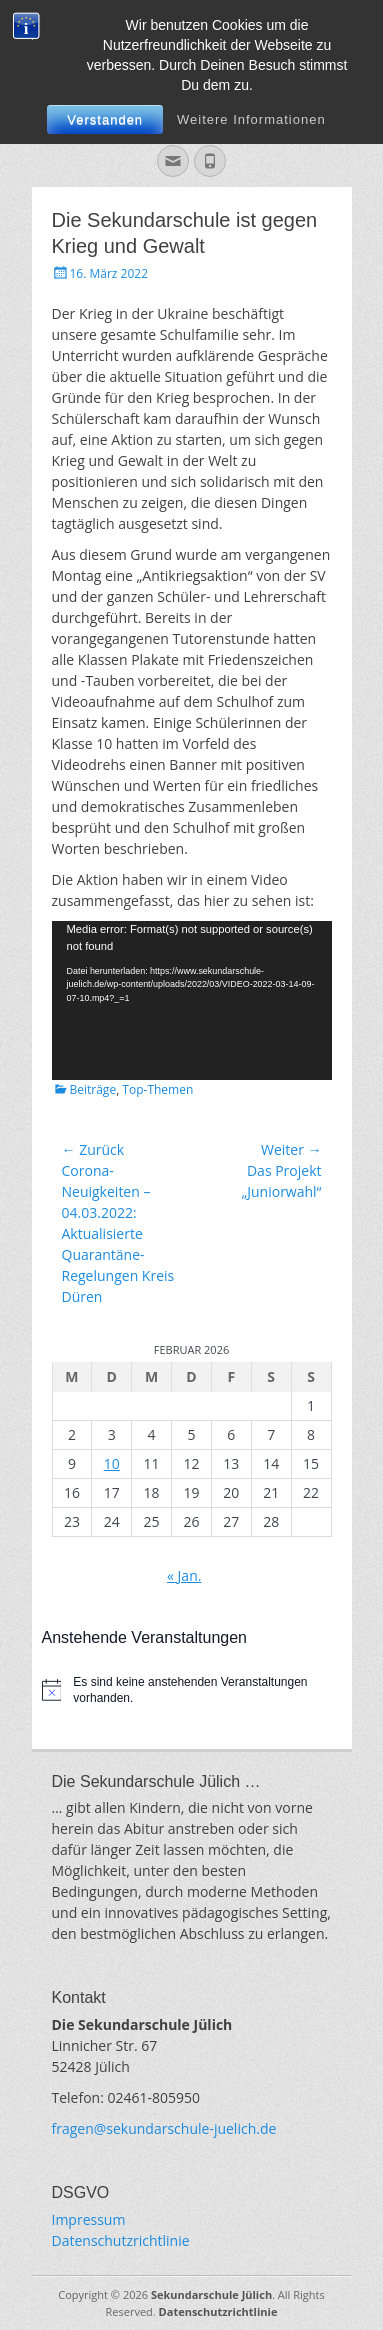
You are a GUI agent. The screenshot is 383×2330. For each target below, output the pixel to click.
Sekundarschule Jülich (211, 2294)
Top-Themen (157, 1089)
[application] (192, 1000)
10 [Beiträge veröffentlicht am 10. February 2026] (112, 1463)
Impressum (89, 2219)
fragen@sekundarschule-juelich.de (164, 2128)
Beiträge (93, 1089)
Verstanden (105, 119)
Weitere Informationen (251, 119)
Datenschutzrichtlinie (121, 2240)
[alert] (192, 1690)
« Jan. (184, 1575)
